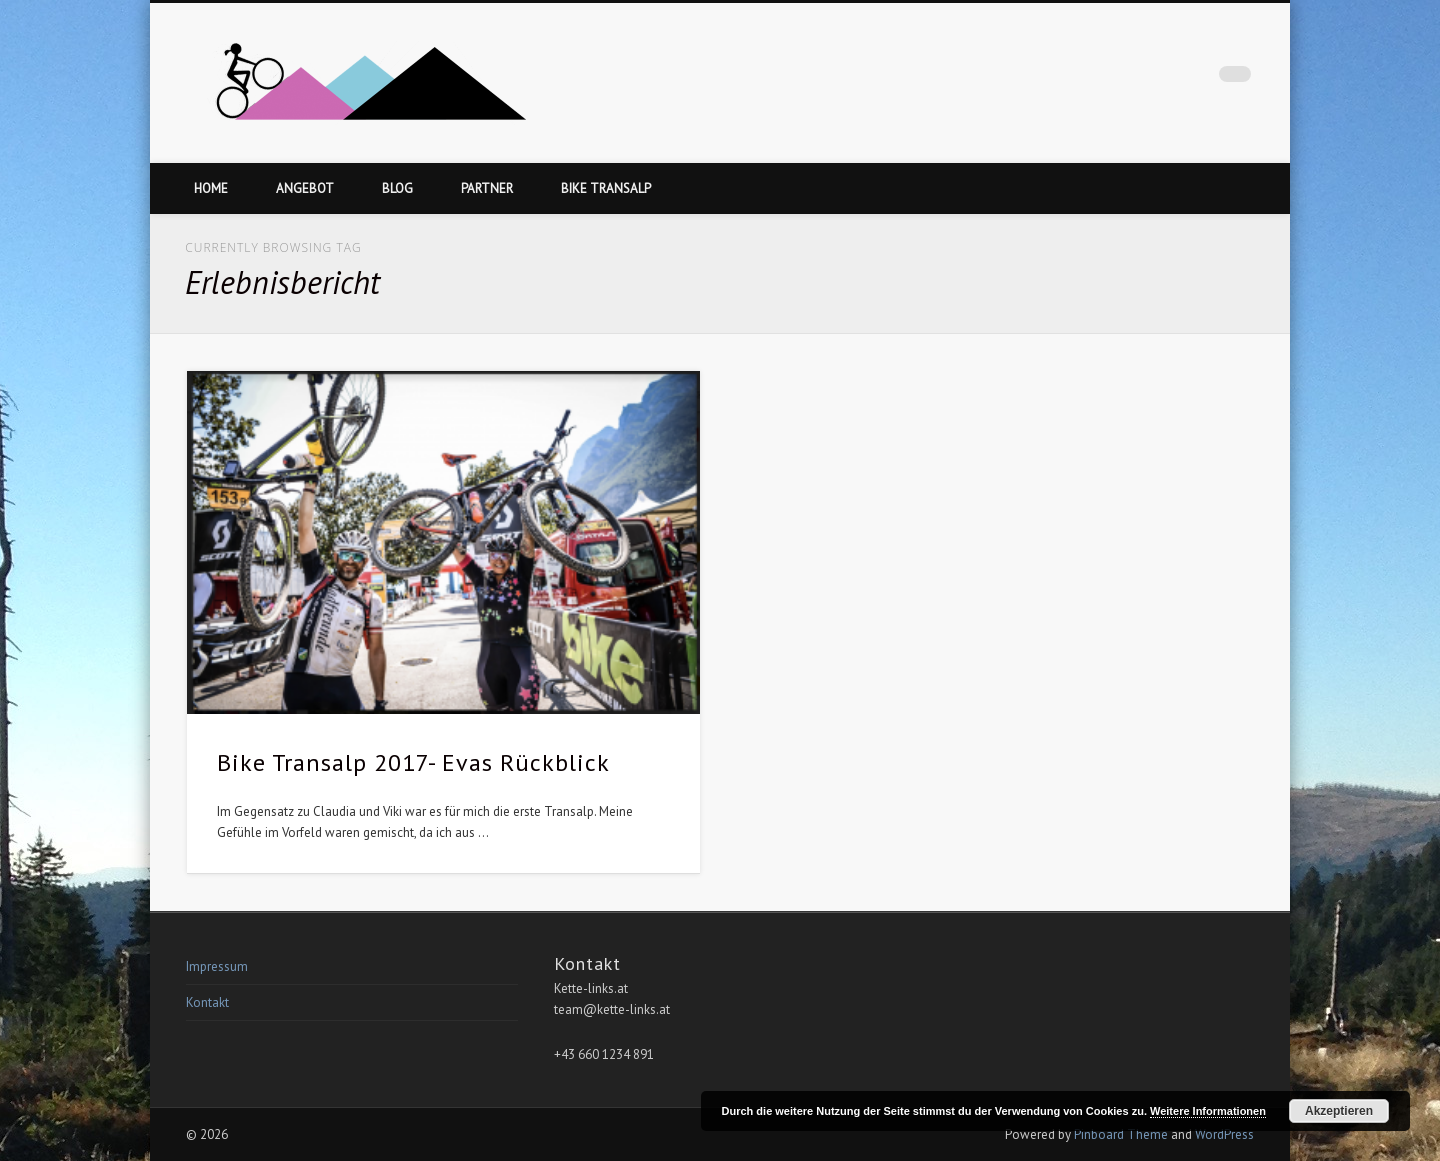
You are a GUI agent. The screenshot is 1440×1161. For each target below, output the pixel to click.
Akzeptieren (1339, 1111)
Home (211, 188)
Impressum (217, 966)
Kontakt (207, 1002)
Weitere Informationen (1208, 1111)
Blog (397, 188)
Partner (487, 188)
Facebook (1194, 79)
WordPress (1224, 1134)
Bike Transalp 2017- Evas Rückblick (413, 762)
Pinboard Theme (1121, 1134)
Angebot (305, 188)
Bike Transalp (606, 188)
